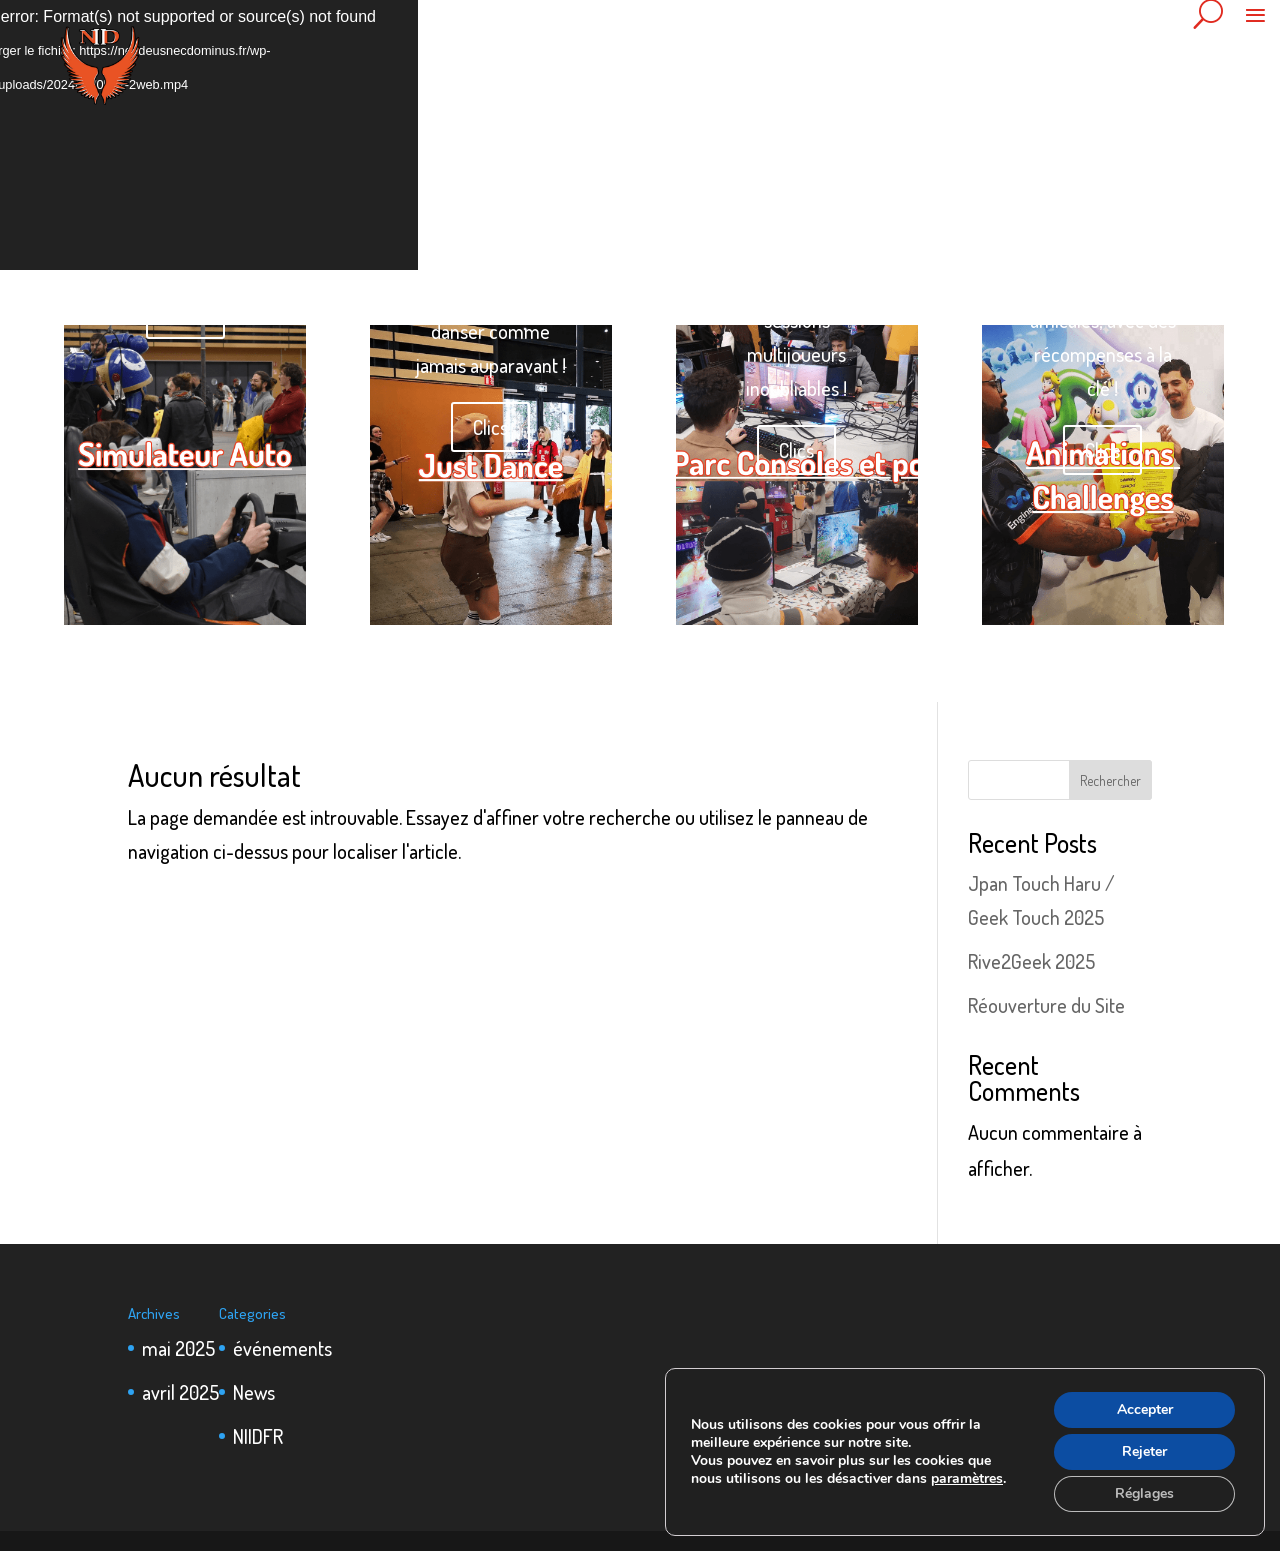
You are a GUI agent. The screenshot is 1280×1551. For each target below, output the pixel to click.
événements (282, 1348)
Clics (185, 314)
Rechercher (1110, 780)
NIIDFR (258, 1436)
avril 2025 (180, 1392)
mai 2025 (178, 1348)
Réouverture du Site (1046, 1005)
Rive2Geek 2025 (1031, 961)
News (254, 1392)
